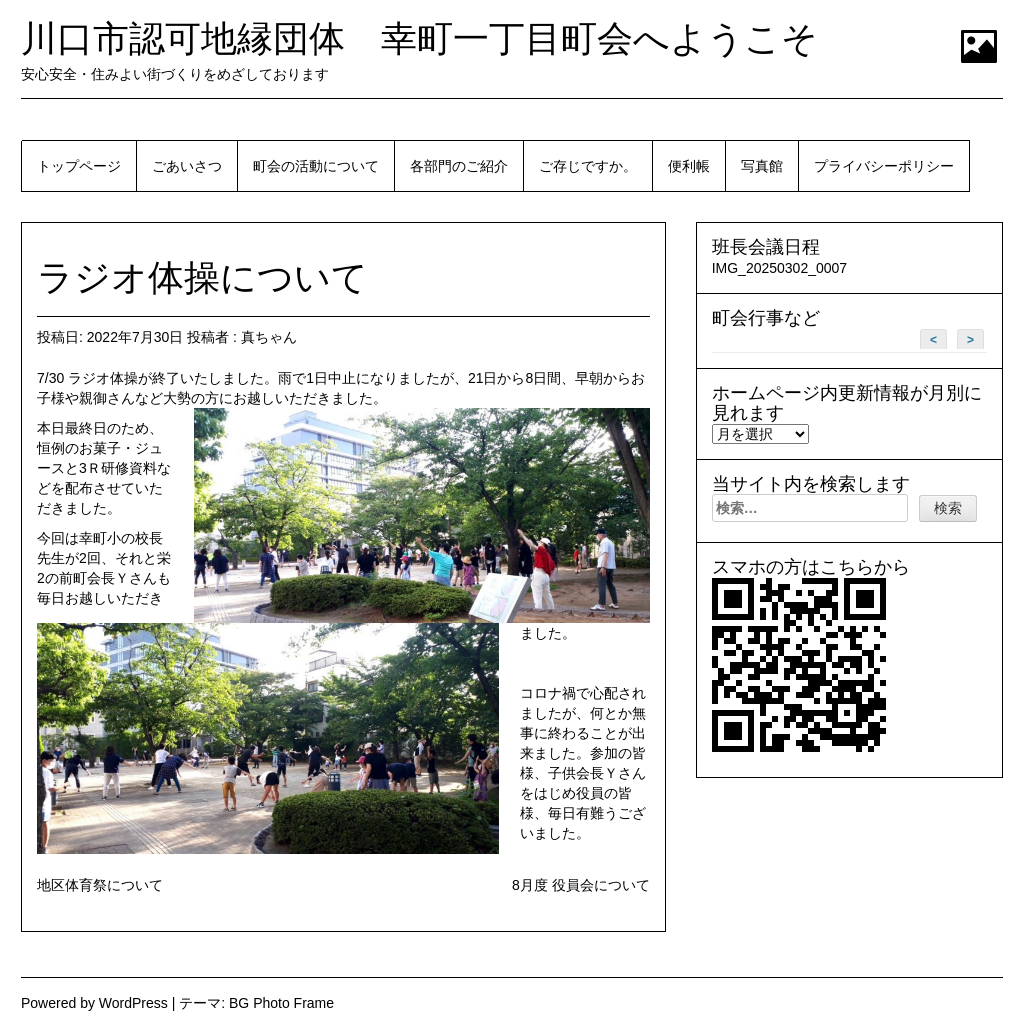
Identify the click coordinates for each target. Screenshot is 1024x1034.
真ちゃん (269, 337)
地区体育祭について (100, 885)
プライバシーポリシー (884, 166)
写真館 (762, 166)
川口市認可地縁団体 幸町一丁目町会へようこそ (419, 38)
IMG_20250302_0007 (779, 268)
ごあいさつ (187, 166)
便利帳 (689, 166)
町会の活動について (316, 166)
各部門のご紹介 (459, 166)
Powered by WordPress (94, 1003)
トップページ (79, 166)
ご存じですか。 (588, 166)
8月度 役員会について (581, 885)
